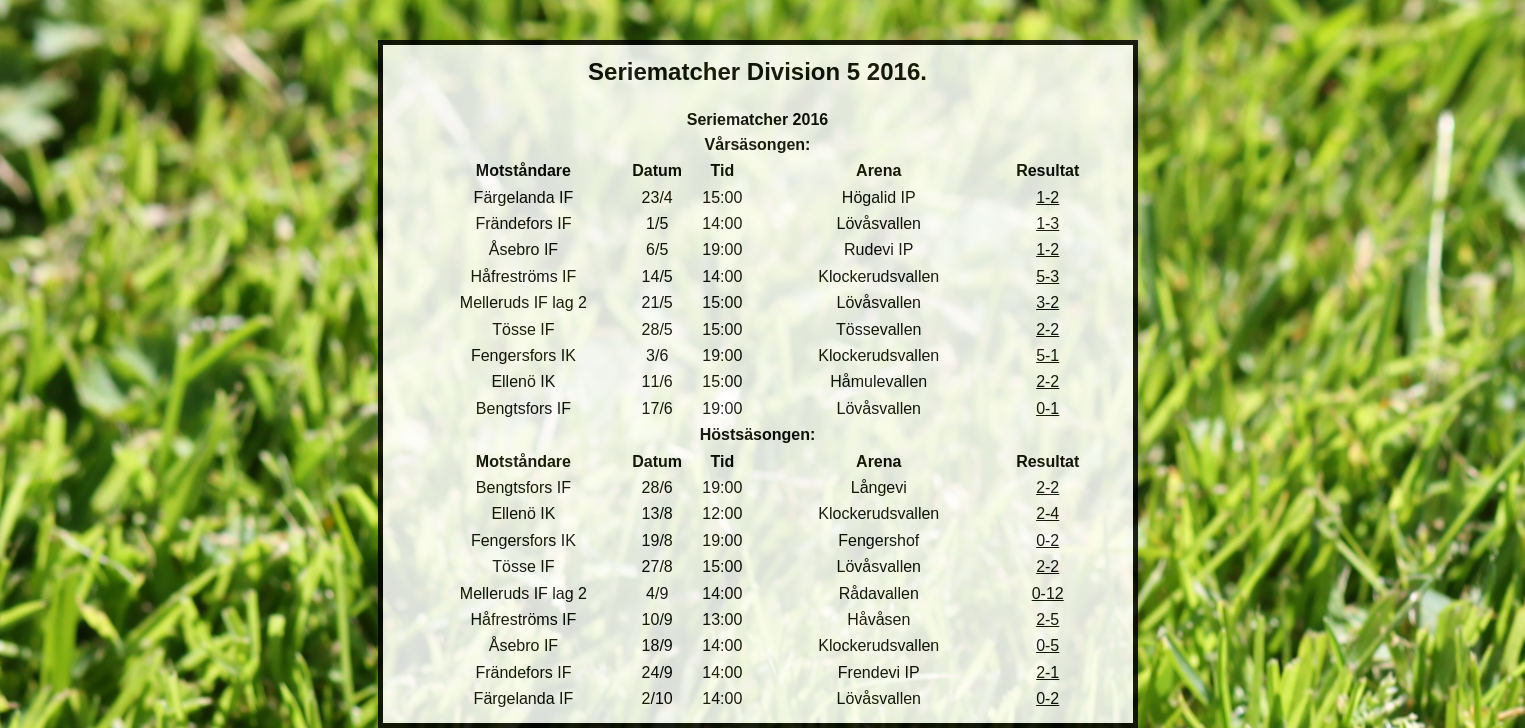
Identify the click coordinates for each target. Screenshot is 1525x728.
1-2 (1047, 197)
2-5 (1047, 619)
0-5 (1047, 645)
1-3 (1047, 223)
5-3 (1047, 276)
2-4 (1047, 513)
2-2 (1047, 329)
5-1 (1047, 355)
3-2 (1047, 302)
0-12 (1048, 593)
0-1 (1047, 408)
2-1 (1047, 672)
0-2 (1047, 540)
